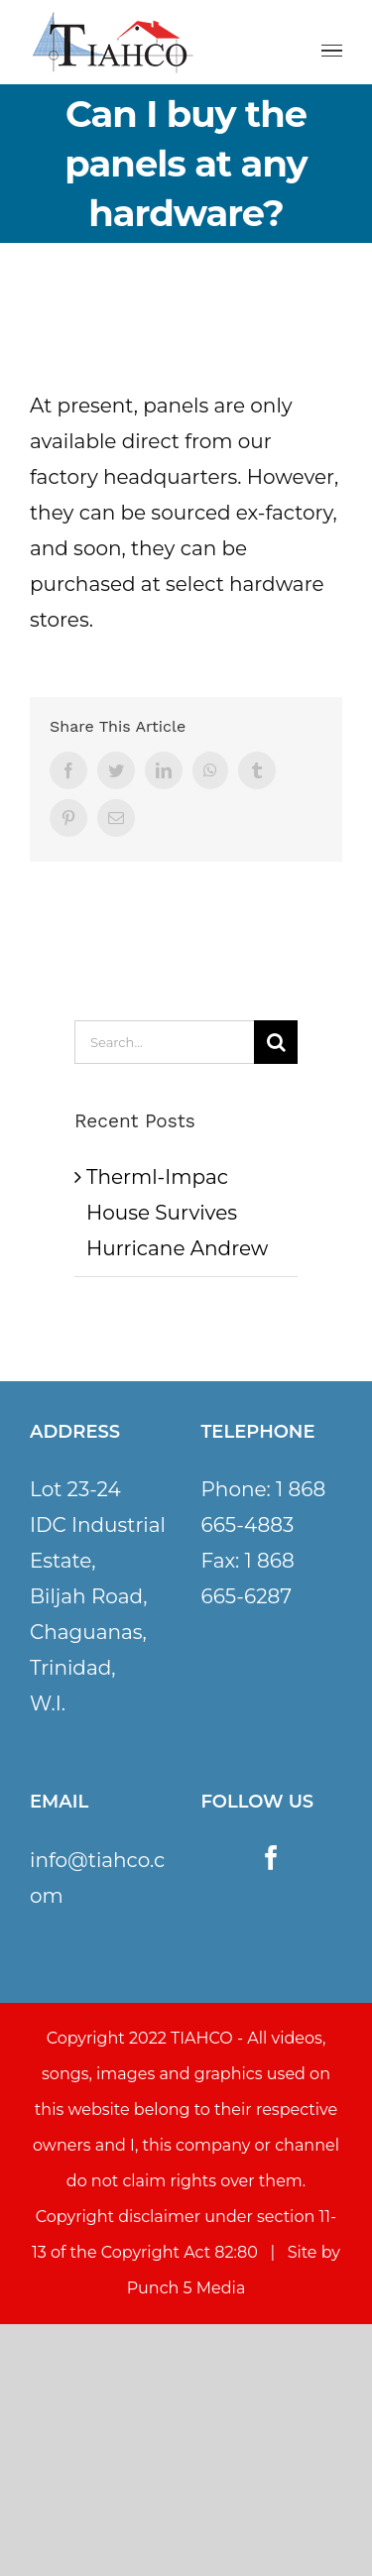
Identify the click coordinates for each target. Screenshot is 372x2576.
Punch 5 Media (186, 2288)
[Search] (276, 1042)
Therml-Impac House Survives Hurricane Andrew (177, 1212)
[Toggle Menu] (332, 51)
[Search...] (164, 1042)
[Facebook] (271, 1857)
